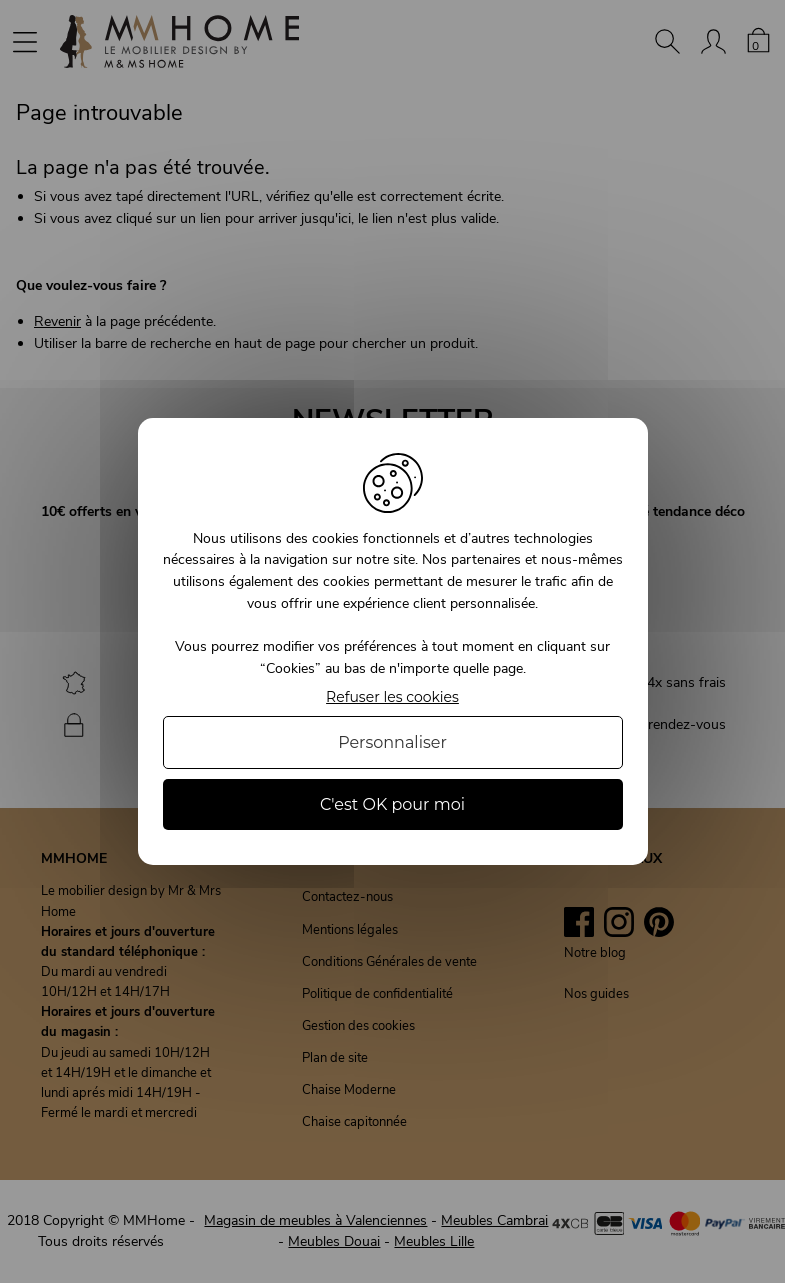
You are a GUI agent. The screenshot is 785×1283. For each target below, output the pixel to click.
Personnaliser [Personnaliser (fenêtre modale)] (392, 742)
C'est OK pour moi (392, 804)
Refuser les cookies (392, 697)
